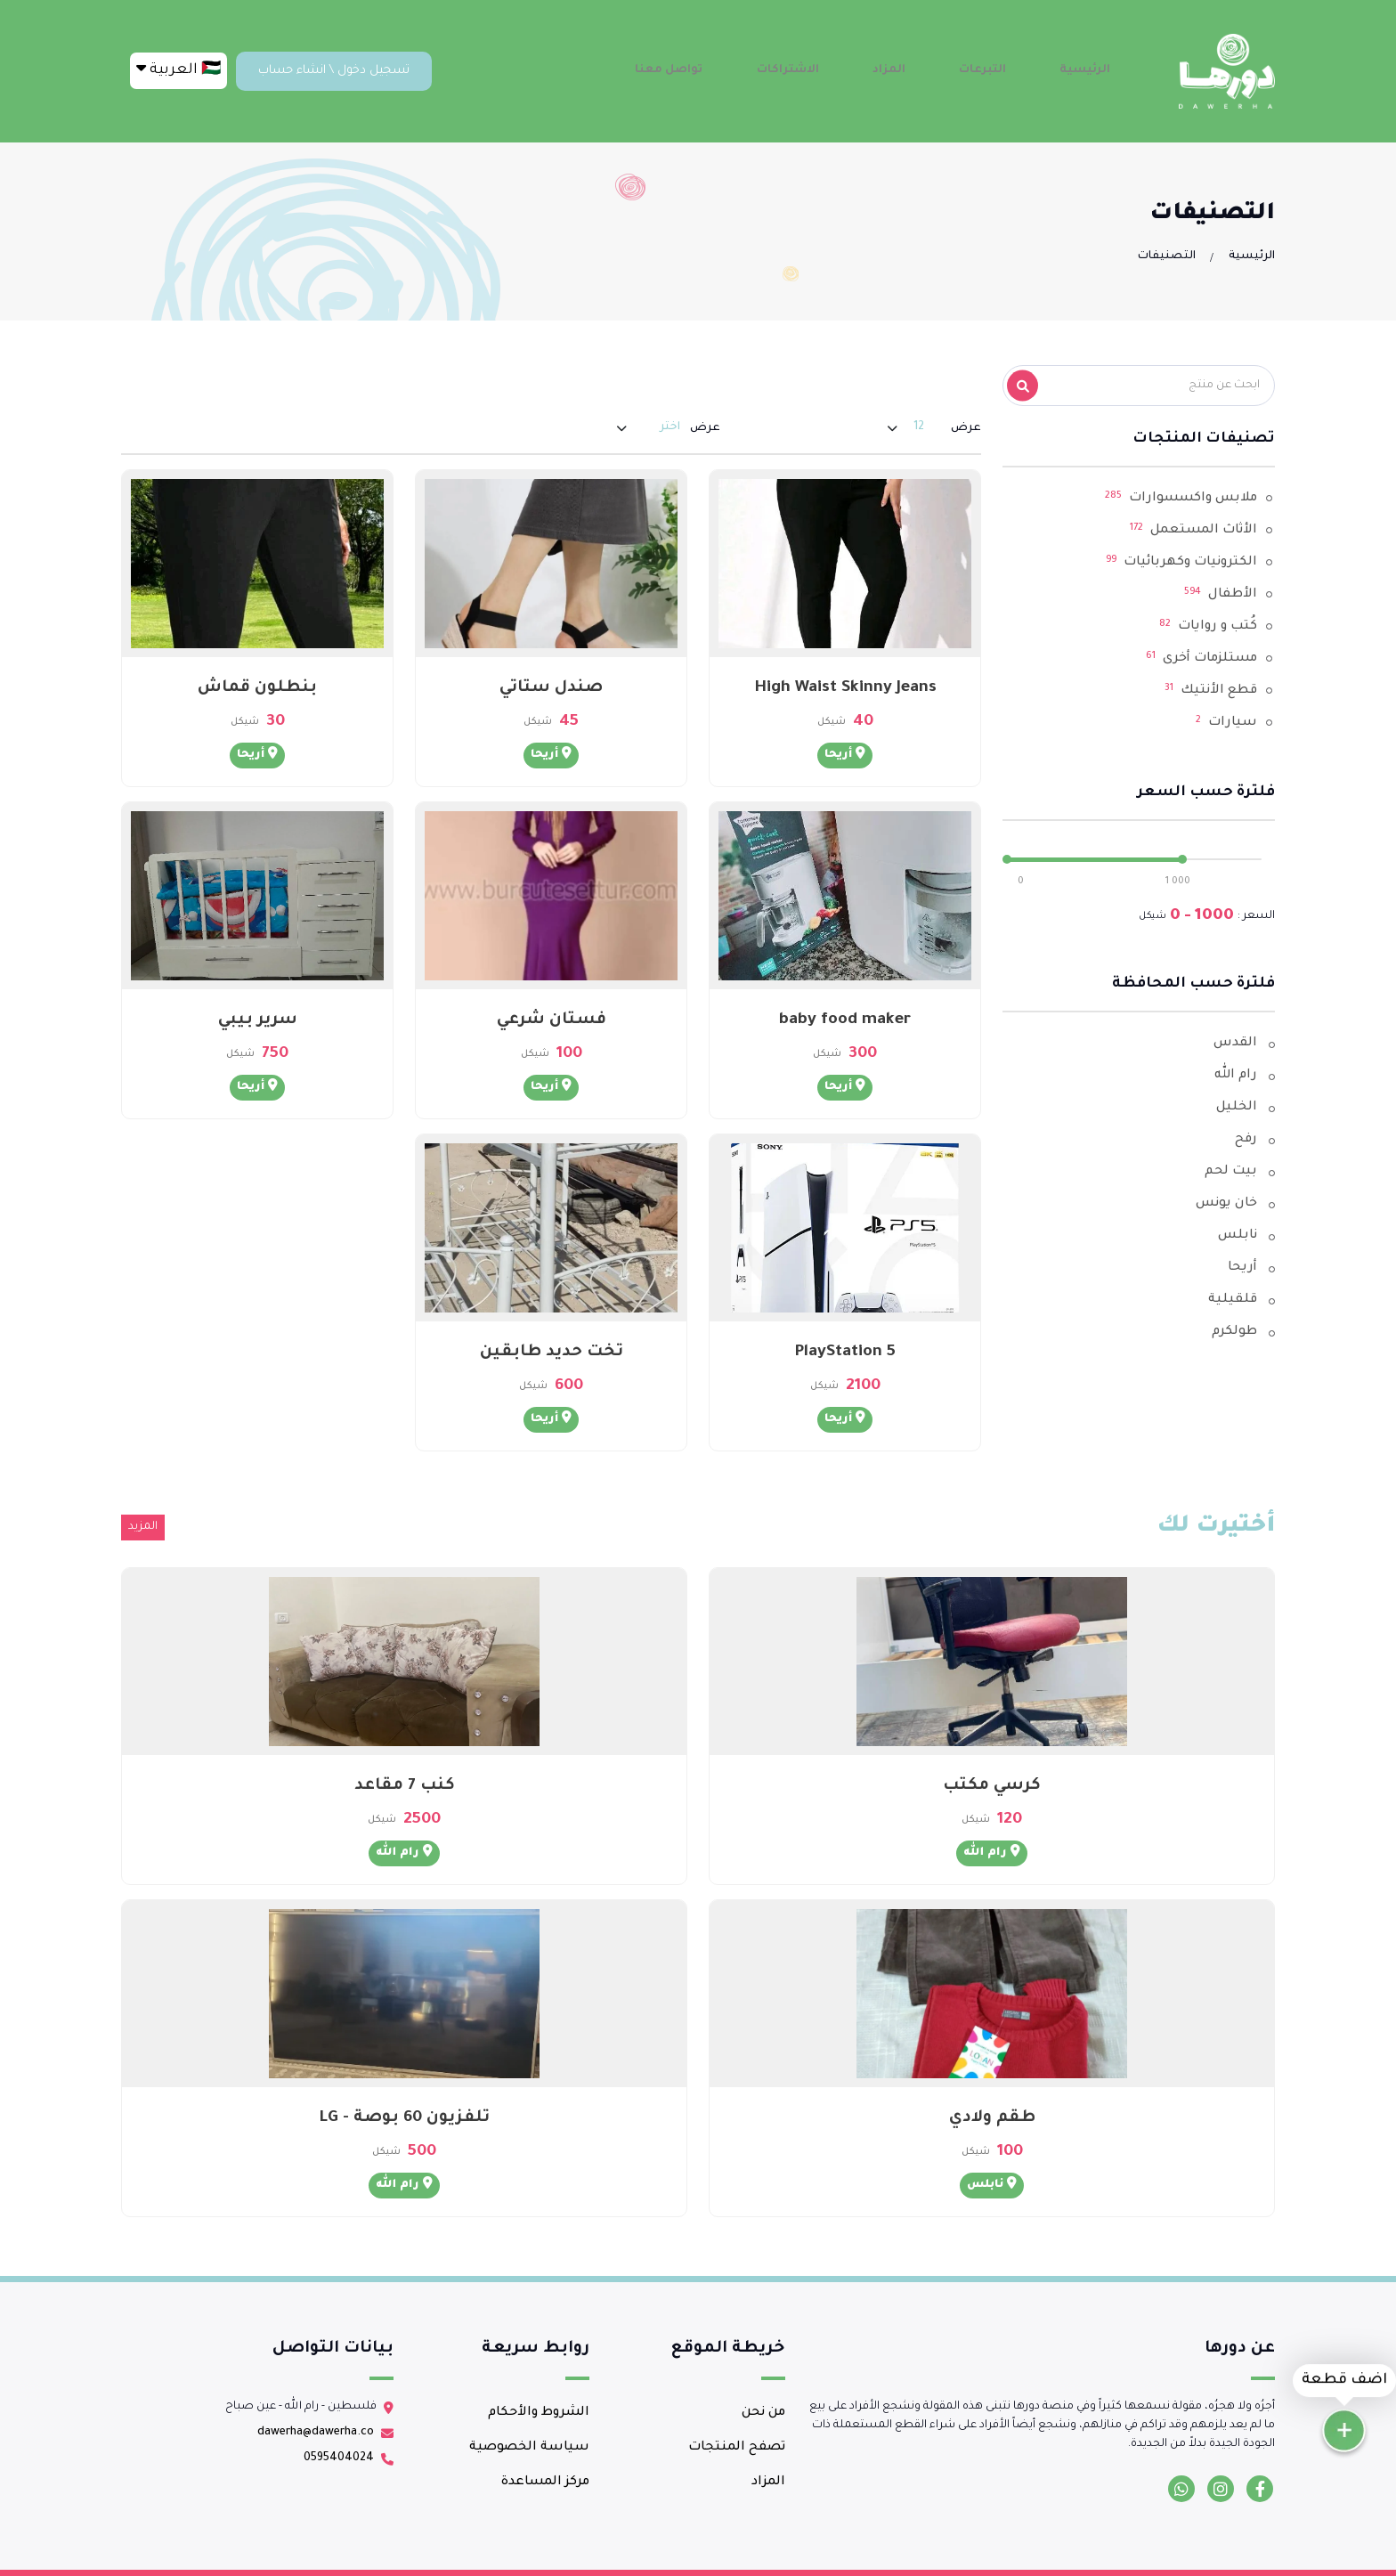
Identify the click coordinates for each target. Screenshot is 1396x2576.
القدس (1235, 1043)
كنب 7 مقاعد (404, 1786)
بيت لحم (1231, 1172)
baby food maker (845, 1020)
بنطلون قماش (257, 688)
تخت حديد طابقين (551, 1352)
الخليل (1236, 1108)
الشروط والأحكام (538, 2413)
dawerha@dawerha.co (315, 2432)
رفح (1246, 1140)
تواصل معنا (728, 70)
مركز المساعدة (545, 2482)
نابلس (1237, 1236)
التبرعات (1003, 70)
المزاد (923, 70)
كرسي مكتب (992, 1786)
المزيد (143, 1527)
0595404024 (339, 2458)
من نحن (763, 2413)
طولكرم (1234, 1332)
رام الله (1235, 1076)
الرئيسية (1092, 70)
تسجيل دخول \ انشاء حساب (334, 70)
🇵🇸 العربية (178, 68)
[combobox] (919, 428)
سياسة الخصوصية (529, 2448)
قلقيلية (1232, 1300)
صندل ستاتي (551, 688)
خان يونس (1226, 1204)
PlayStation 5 (845, 1352)
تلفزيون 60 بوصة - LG (404, 2118)
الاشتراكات (835, 70)
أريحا (1242, 1268)
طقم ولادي (992, 2118)
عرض (966, 428)
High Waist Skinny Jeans (845, 688)
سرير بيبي (257, 1020)
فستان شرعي (551, 1020)
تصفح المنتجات (736, 2448)
